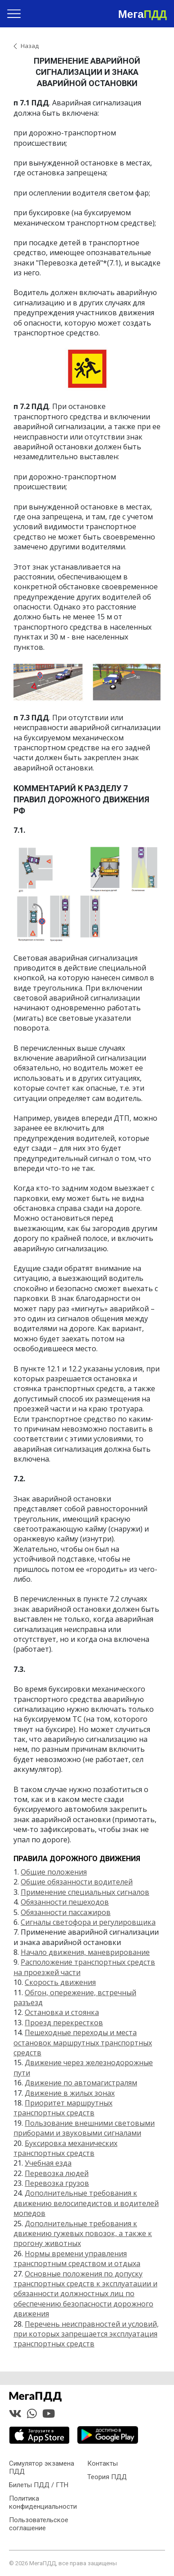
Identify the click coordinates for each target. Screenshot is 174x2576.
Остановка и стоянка (62, 2012)
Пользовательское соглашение (38, 2524)
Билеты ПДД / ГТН (38, 2485)
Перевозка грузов (57, 2183)
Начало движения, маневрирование (85, 1952)
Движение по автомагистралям (81, 2083)
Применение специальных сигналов (85, 1892)
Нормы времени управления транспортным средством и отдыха (76, 2258)
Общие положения (54, 1872)
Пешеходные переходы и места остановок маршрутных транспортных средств (82, 2043)
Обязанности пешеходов (65, 1902)
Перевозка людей (57, 2173)
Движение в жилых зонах (70, 2093)
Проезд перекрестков (64, 2023)
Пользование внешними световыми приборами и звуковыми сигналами (84, 2128)
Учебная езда (48, 2163)
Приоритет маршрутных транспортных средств (62, 2108)
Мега (142, 13)
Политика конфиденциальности (43, 2502)
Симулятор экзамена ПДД (41, 2467)
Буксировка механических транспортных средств (65, 2148)
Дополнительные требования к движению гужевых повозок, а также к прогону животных (82, 2234)
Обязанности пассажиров (66, 1912)
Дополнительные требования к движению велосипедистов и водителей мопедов (86, 2203)
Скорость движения (60, 1982)
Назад (30, 46)
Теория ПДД (107, 2477)
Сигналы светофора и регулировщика (88, 1922)
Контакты (102, 2463)
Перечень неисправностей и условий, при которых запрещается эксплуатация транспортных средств (86, 2334)
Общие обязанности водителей (77, 1882)
